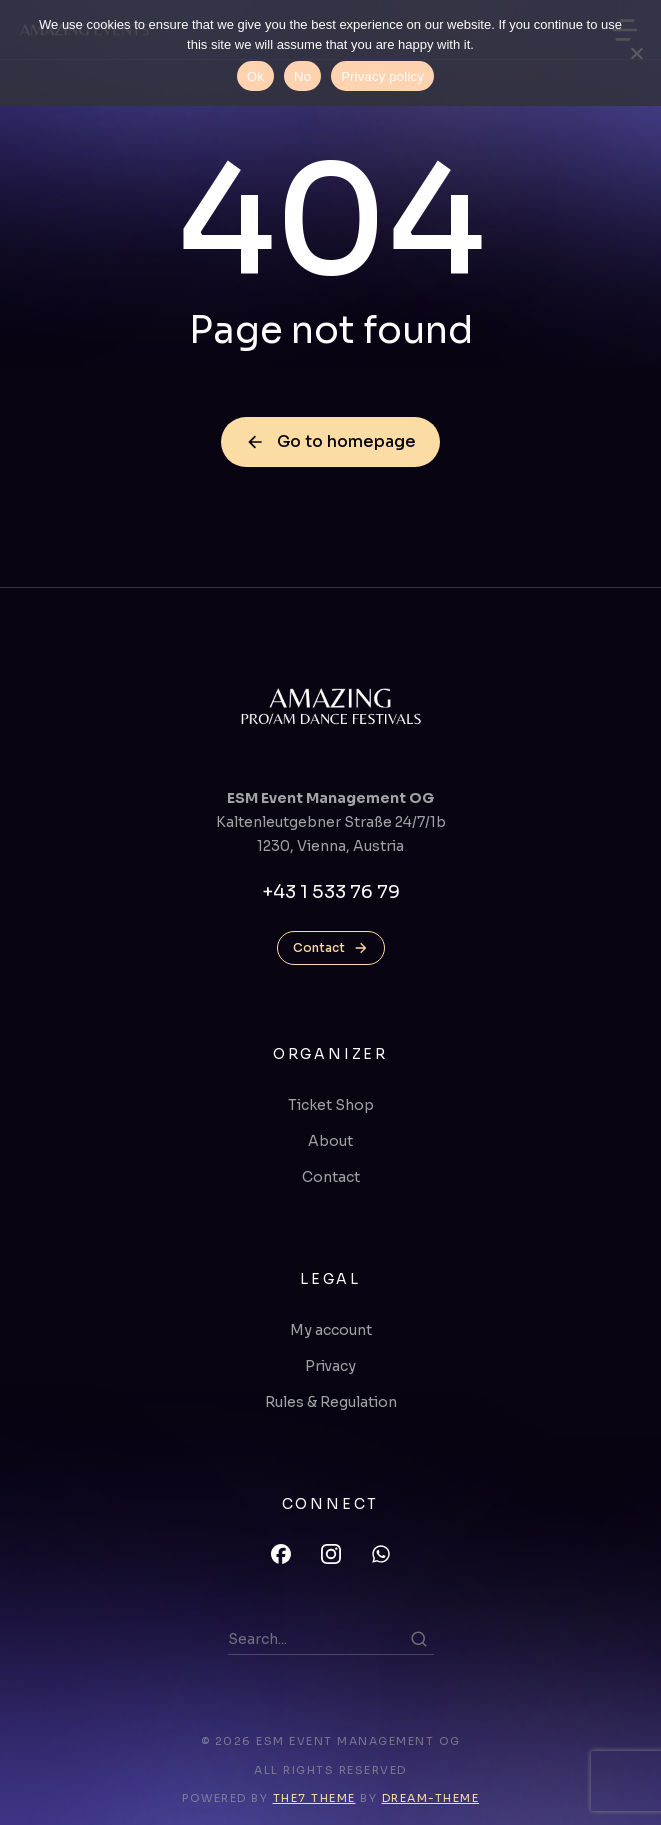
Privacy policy (382, 76)
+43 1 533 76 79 (331, 892)
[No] (636, 53)
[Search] (419, 1639)
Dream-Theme (431, 1798)
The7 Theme (314, 1798)
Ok (255, 76)
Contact (331, 948)
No (302, 76)
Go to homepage (330, 441)
